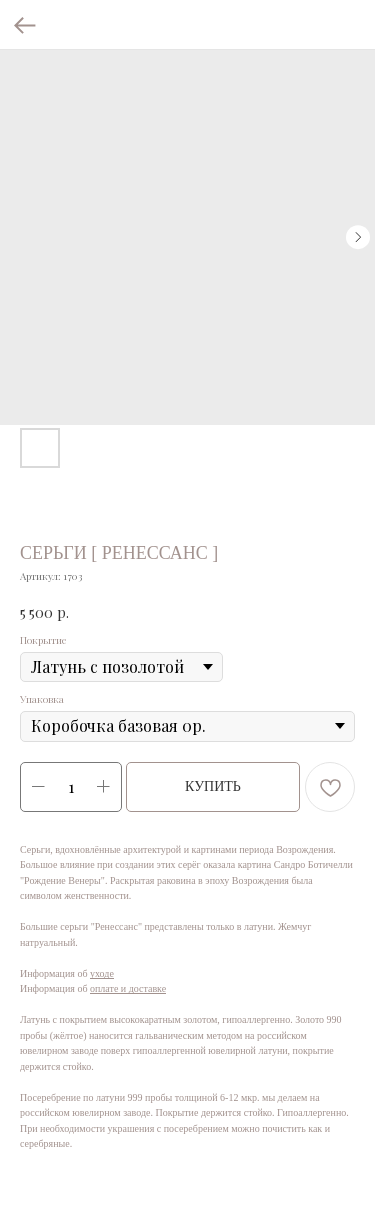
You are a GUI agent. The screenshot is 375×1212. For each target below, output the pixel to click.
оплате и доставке (128, 988)
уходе (102, 973)
